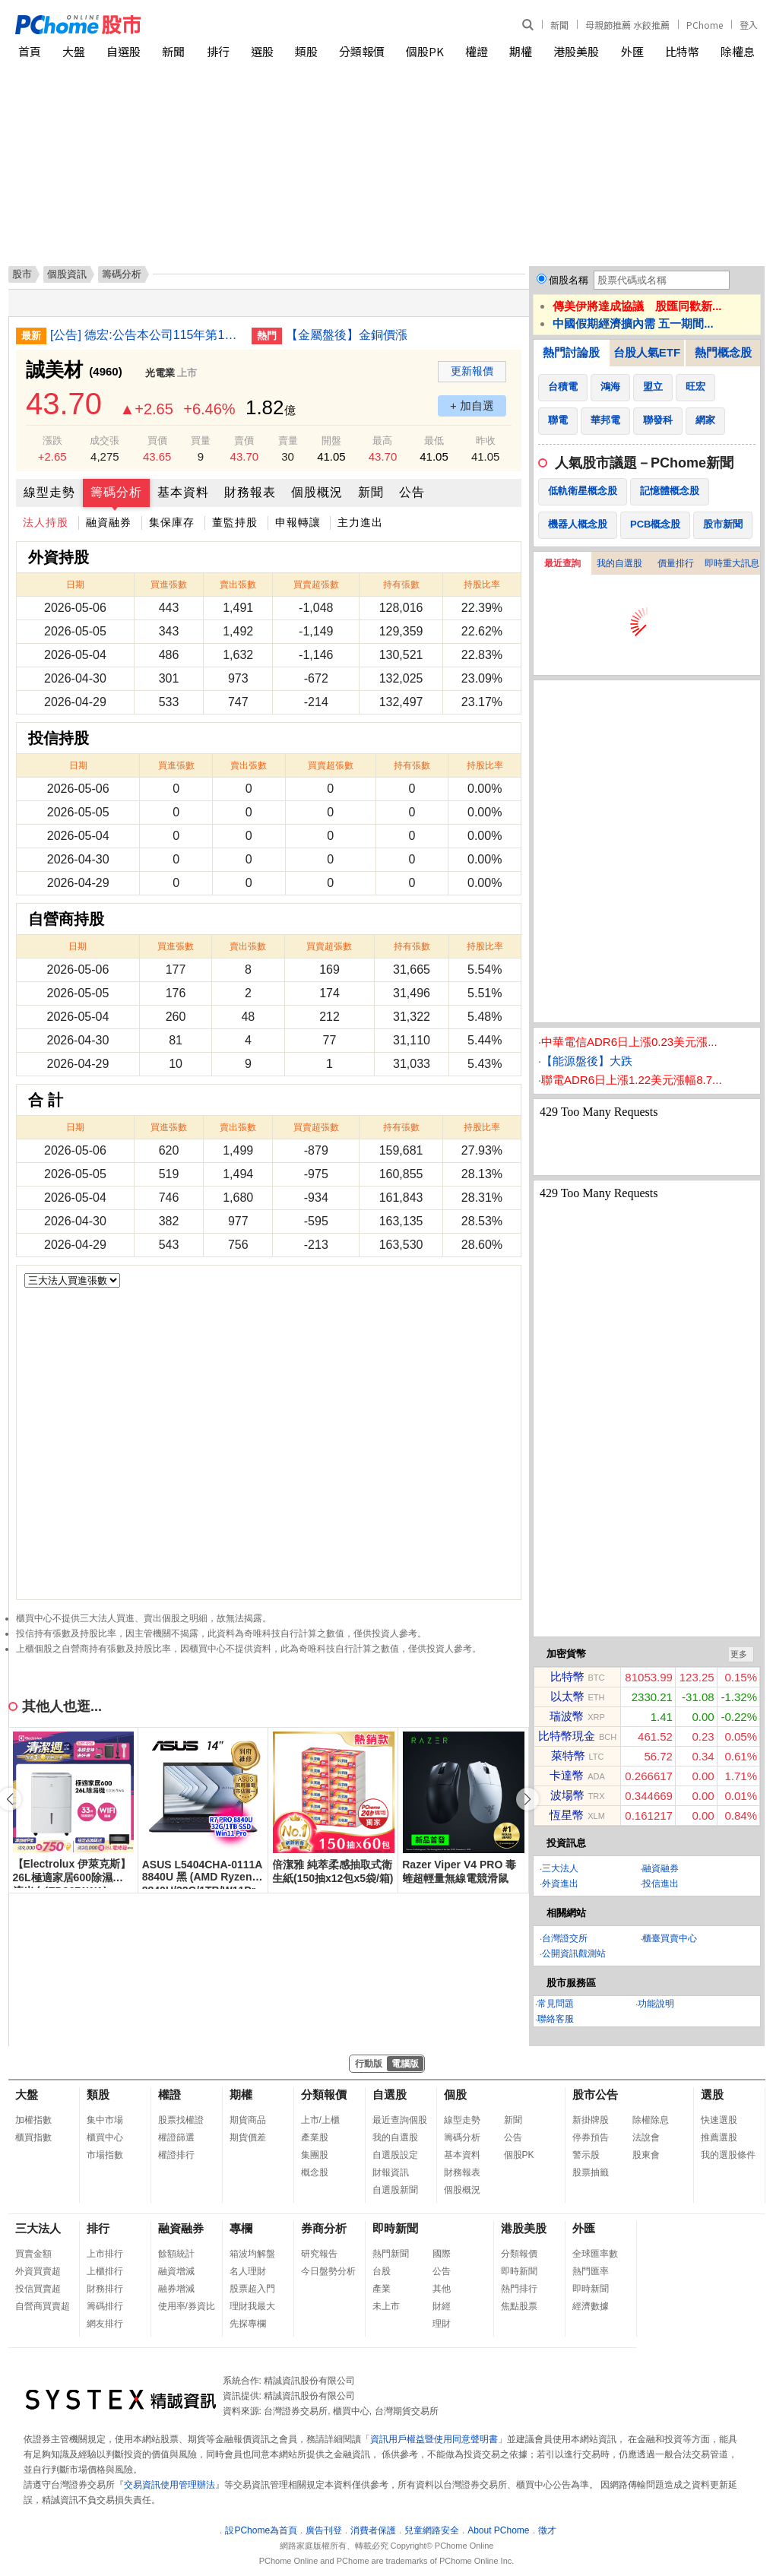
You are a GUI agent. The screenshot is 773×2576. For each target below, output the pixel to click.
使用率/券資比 (186, 2306)
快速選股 (719, 2120)
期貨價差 (248, 2137)
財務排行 (105, 2288)
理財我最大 (252, 2306)
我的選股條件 (728, 2155)
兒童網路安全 (431, 2530)
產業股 (314, 2137)
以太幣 (567, 1696)
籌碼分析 (116, 492)
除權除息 (650, 2120)
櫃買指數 (33, 2137)
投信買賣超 (38, 2288)
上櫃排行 (105, 2271)
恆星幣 (567, 1814)
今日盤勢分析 (328, 2271)
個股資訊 (67, 274)
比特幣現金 (566, 1735)
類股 (306, 51)
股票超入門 (252, 2288)
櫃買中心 (105, 2137)
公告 (412, 492)
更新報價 (472, 371)
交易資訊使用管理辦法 (169, 2484)
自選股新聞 (395, 2190)
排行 (218, 51)
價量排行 (675, 563)
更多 (738, 1654)
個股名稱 (568, 280)
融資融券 (108, 522)
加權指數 (33, 2120)
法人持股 (45, 522)
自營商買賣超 (42, 2306)
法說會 (646, 2137)
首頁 (29, 51)
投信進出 (660, 1883)
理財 (441, 2323)
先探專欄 (248, 2323)
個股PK (425, 51)
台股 (381, 2271)
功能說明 (656, 2003)
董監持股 (235, 522)
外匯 (632, 51)
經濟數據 (590, 2306)
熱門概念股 (723, 352)
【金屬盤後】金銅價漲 (346, 334)
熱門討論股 (571, 352)
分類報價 (362, 51)
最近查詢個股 (399, 2120)
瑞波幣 (567, 1715)
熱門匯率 (590, 2271)
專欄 (241, 2228)
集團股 (314, 2155)
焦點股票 (519, 2306)
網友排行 (105, 2323)
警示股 (586, 2155)
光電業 (160, 373)
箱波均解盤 (252, 2253)
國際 (441, 2253)
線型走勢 (49, 492)
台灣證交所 (565, 1938)
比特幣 (682, 51)
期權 (520, 51)
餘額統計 (176, 2253)
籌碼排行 (105, 2306)
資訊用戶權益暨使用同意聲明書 (434, 2439)
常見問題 (555, 2003)
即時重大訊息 (732, 563)
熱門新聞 (390, 2253)
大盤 (73, 51)
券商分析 (324, 2228)
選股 (262, 51)
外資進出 (560, 1883)
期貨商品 (248, 2120)
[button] (527, 1799)
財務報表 (250, 492)
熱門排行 (519, 2288)
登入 (749, 24)
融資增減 (176, 2271)
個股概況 (317, 492)
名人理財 (248, 2271)
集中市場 (105, 2120)
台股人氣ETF (646, 352)
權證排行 (176, 2155)
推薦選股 (719, 2137)
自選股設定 (395, 2155)
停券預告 (590, 2137)
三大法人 (560, 1868)
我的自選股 (619, 563)
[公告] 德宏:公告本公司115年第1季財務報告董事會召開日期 (145, 334)
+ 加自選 (472, 405)
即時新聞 (395, 2228)
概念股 (314, 2172)
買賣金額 (33, 2253)
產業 (381, 2288)
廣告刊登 (324, 2530)
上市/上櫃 (320, 2120)
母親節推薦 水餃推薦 (627, 24)
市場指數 (105, 2155)
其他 (441, 2288)
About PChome (498, 2530)
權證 (476, 51)
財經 (441, 2306)
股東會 (646, 2155)
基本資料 (183, 492)
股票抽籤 (590, 2172)
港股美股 (576, 51)
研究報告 (319, 2253)
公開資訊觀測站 (574, 1953)
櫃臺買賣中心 (669, 1938)
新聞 (559, 24)
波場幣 (567, 1795)
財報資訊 (390, 2172)
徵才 (547, 2530)
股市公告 (595, 2094)
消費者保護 (373, 2530)
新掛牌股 (590, 2120)
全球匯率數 (595, 2253)
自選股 (123, 51)
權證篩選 (176, 2137)
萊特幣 (568, 1755)
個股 (455, 2094)
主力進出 (360, 522)
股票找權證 (181, 2120)
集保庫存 (172, 522)
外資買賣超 (38, 2271)
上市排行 (105, 2253)
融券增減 (176, 2288)
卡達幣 (567, 1775)
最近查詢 (562, 563)
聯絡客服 (555, 2019)
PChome (704, 24)
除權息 (738, 51)
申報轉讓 (298, 522)
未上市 (386, 2306)
